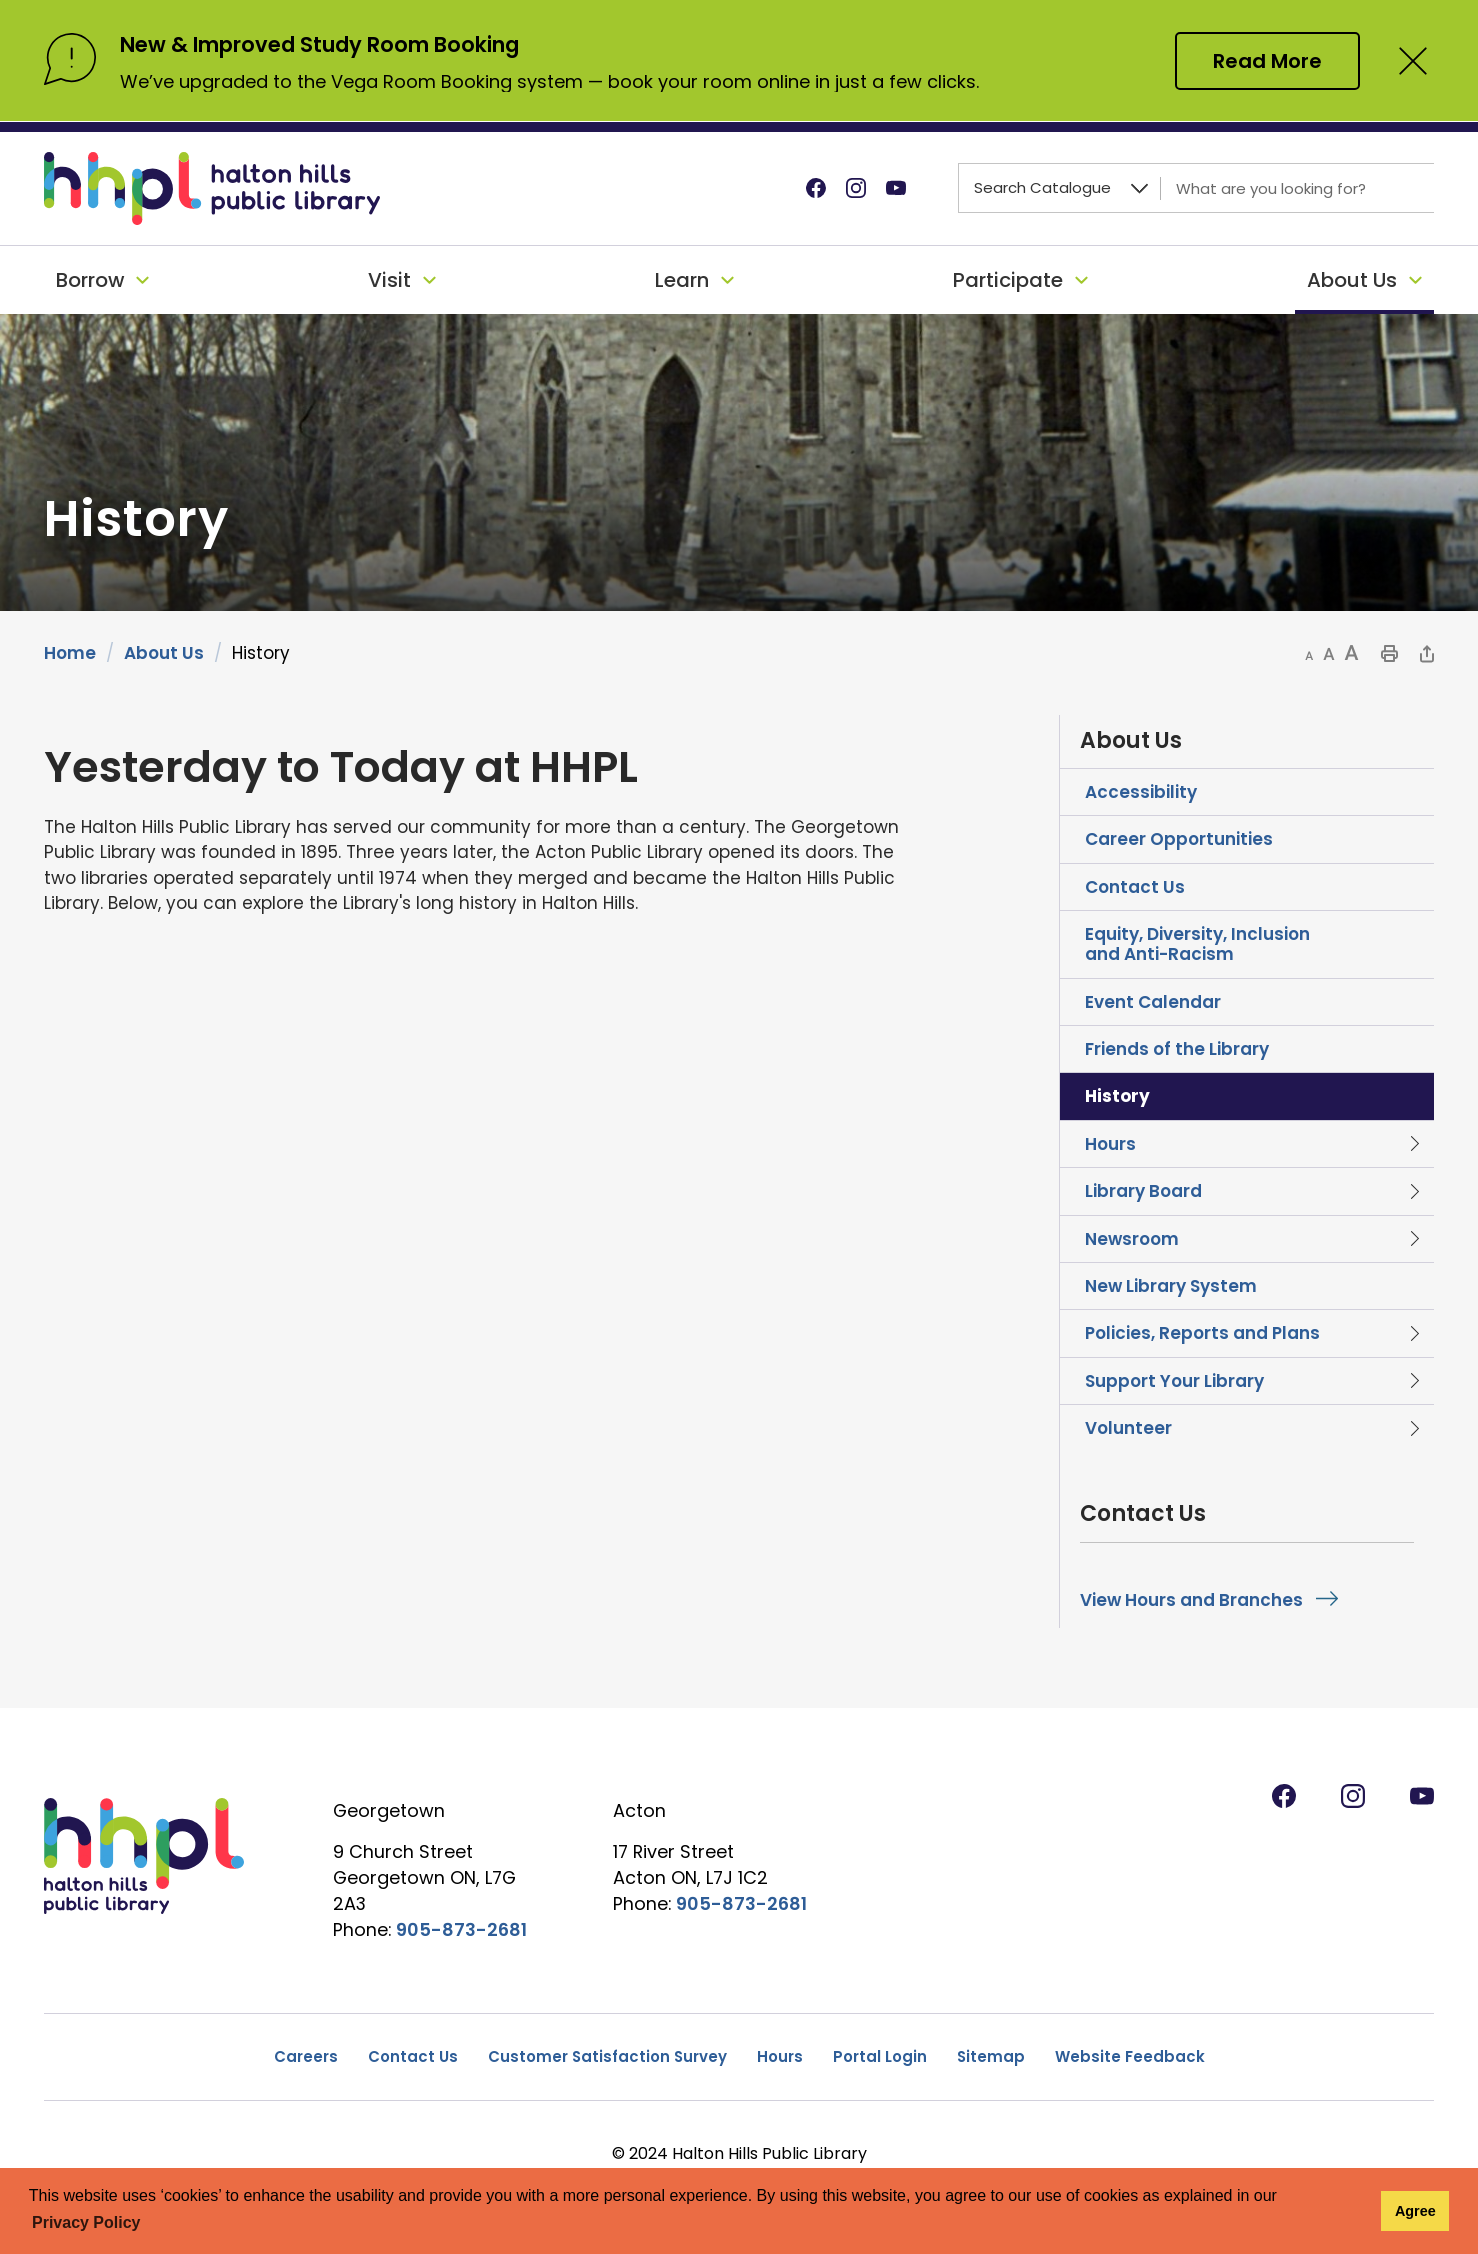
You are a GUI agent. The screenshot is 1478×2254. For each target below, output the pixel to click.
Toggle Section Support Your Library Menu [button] (1414, 1381)
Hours (780, 2056)
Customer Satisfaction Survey (607, 2056)
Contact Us (413, 2056)
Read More (1267, 61)
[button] (1309, 655)
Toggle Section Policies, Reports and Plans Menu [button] (1414, 1333)
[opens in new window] (46, 1545)
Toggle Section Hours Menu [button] (1414, 1144)
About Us (1352, 280)
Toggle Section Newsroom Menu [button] (1414, 1239)
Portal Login (880, 2056)
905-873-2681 (461, 1929)
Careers (306, 2056)
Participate (1008, 280)
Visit (389, 280)
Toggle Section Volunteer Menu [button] (1414, 1428)
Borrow (90, 280)
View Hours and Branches (1191, 1600)
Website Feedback (1130, 2056)
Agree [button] (1415, 2211)
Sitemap (991, 2056)
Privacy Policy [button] (86, 2222)
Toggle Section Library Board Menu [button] (1414, 1191)
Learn (682, 280)
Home (70, 653)
